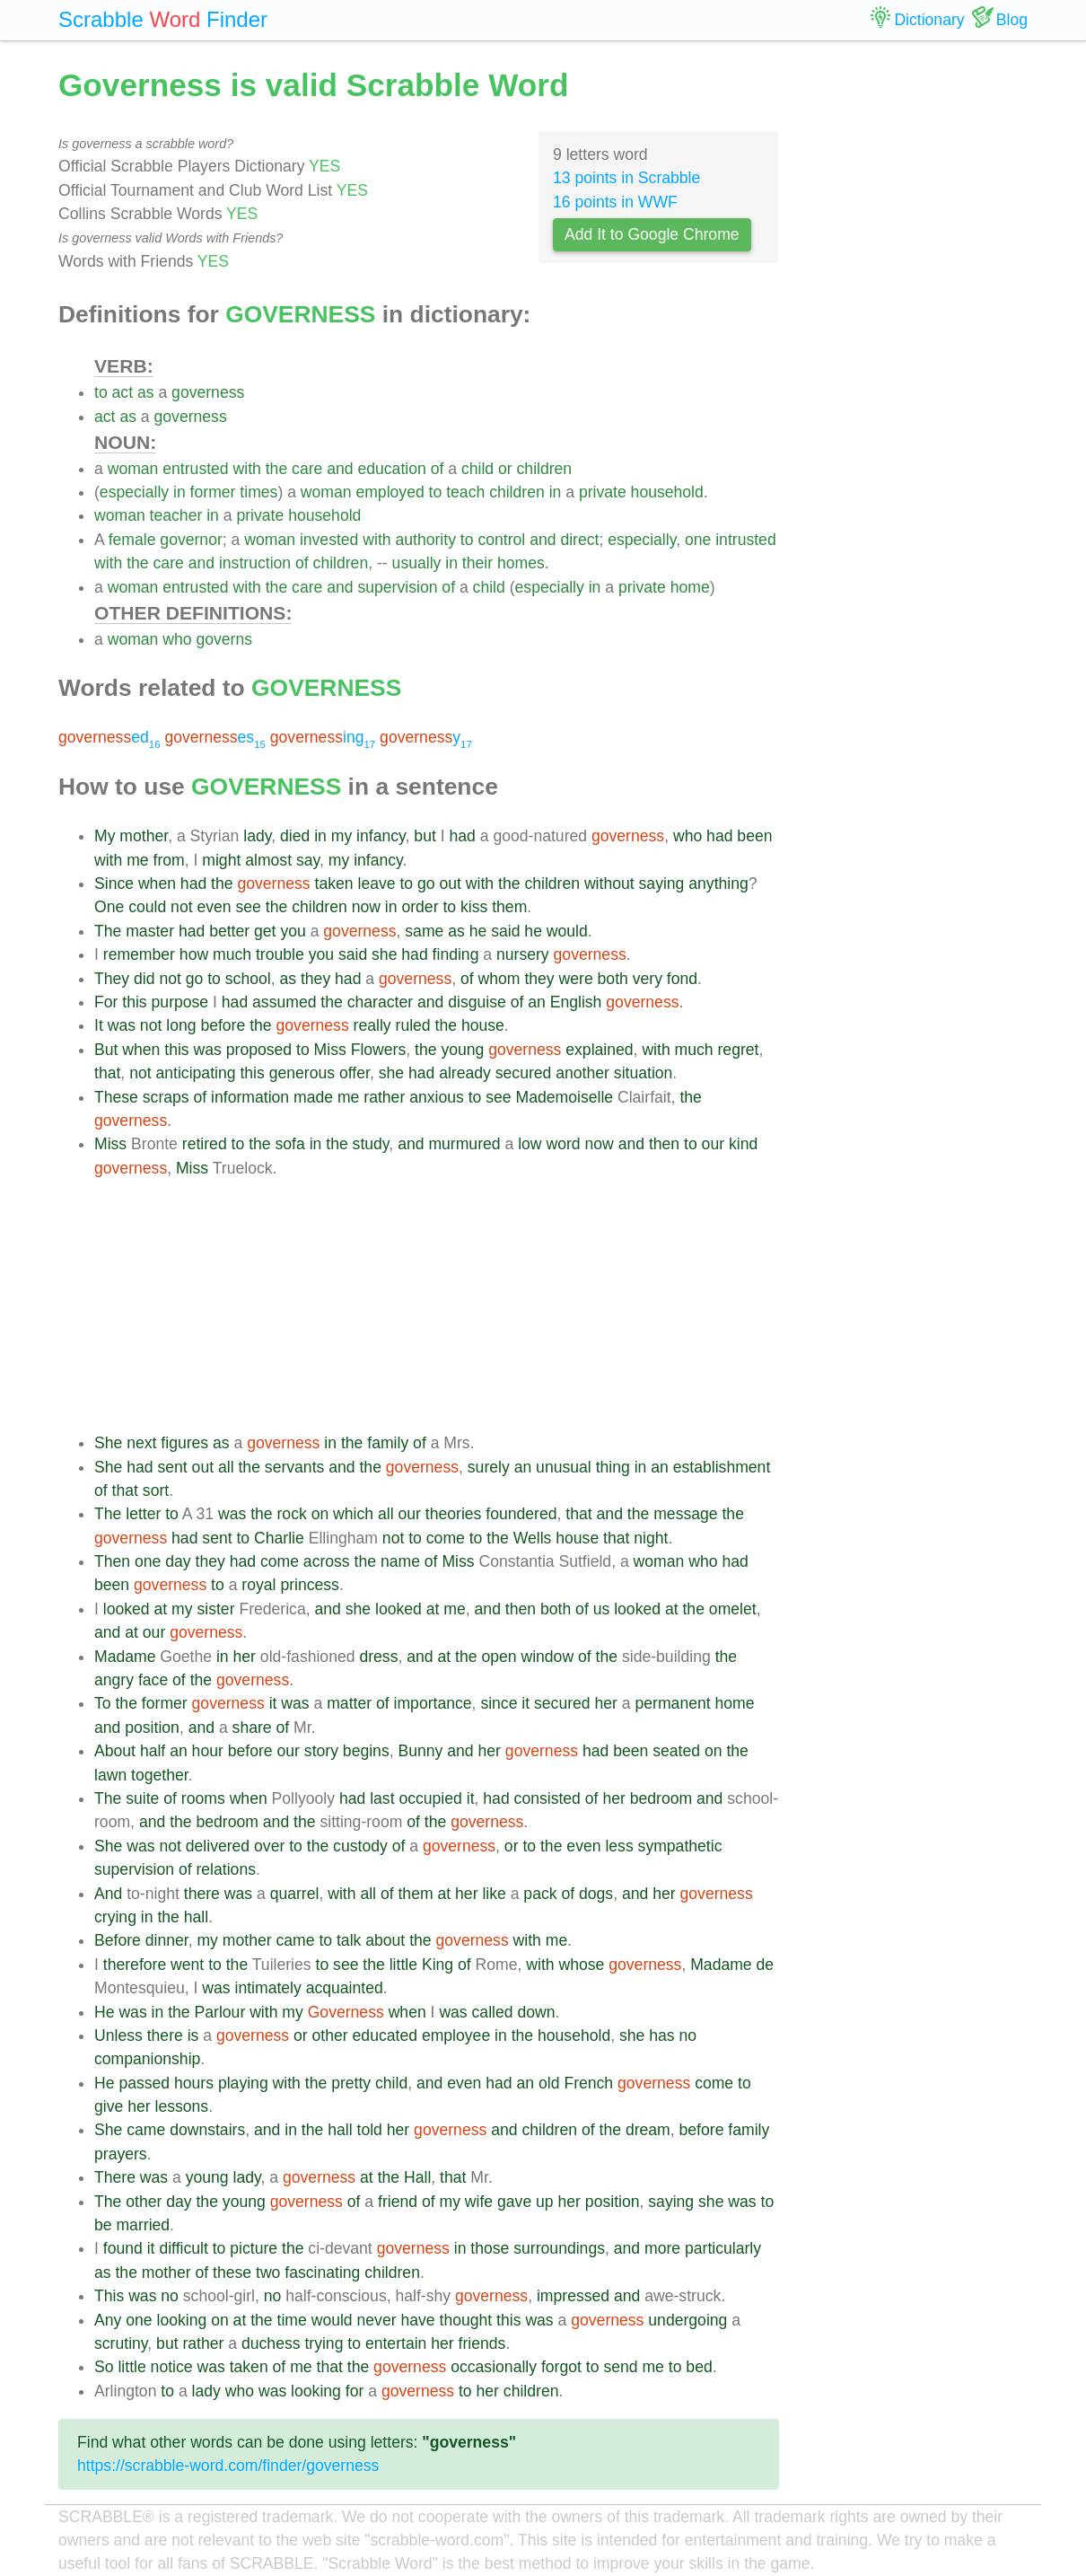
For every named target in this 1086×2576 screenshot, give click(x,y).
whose (581, 1965)
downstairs (207, 2130)
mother (143, 836)
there (202, 1894)
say (308, 860)
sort (156, 1490)
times (258, 492)
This (109, 2296)
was (122, 1025)
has (661, 2035)
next (141, 1443)
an (537, 1002)
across (326, 1561)
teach (465, 492)
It (98, 1025)
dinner (166, 1940)
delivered (218, 1846)
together (159, 1775)
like (493, 1894)
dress (378, 1657)
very (647, 979)
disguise (477, 1002)
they (315, 979)
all (226, 1467)
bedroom (661, 1798)
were (576, 979)
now (366, 907)
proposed (259, 1050)
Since (114, 883)
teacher (176, 515)
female (132, 540)
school (248, 979)
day (177, 1561)
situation (643, 1073)
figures (184, 1443)
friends (482, 2343)
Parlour (220, 2012)
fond (682, 979)
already (465, 1073)
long (181, 1025)
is (193, 2035)
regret (738, 1050)
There (115, 2177)
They (111, 979)
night (651, 1538)
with (247, 469)
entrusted (195, 469)
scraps (166, 1097)
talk (349, 1940)
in (179, 492)
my (341, 836)
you (292, 931)
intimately (267, 1988)
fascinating (322, 2272)
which (353, 1514)
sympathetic (680, 1846)
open (498, 1657)
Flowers (379, 1050)
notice (172, 2367)
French (588, 2083)
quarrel (295, 1894)
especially (134, 492)
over (269, 1846)
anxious (436, 1097)
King (437, 1965)
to (101, 392)
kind (743, 1144)
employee (456, 2035)
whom (499, 979)
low (529, 1144)
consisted (547, 1798)
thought (466, 2320)
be (103, 2225)
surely (489, 1467)
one (698, 540)
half (152, 1751)
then (664, 1144)
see (248, 907)
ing (322, 737)
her (244, 1657)
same (424, 931)
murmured (464, 1144)
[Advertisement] (436, 1305)
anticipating (196, 1073)
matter (349, 1703)
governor (191, 540)
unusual (563, 1467)
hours (194, 2083)
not (181, 907)
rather (384, 1097)
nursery (522, 954)
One (109, 907)
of (437, 469)
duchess (271, 2343)
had (462, 836)
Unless (118, 2035)
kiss (473, 907)
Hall (417, 2177)
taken (334, 883)
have (417, 2320)
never (377, 2320)
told (369, 2130)
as (145, 392)
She (108, 1443)
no (688, 2035)
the (276, 469)
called (492, 2012)
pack (539, 1894)
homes (521, 563)
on (320, 1514)
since (498, 1703)
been (754, 836)
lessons (182, 2106)
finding (456, 954)
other (330, 2035)
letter (143, 1514)
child (477, 469)
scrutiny (120, 2343)
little (403, 1965)
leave (376, 883)
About (115, 1751)
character (380, 1002)
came (295, 1940)
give (108, 2106)
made (313, 1097)
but (424, 836)
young (462, 1050)
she (384, 954)
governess (207, 392)
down (536, 2012)
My (104, 836)
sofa (290, 1144)
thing (613, 1467)
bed (699, 2367)
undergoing (687, 2320)
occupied (429, 1798)
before (222, 1025)
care (307, 469)
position (152, 1727)
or (505, 469)
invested (329, 540)
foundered (521, 1514)
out (449, 883)
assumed (284, 1002)
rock (292, 1514)
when (157, 883)
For (106, 1002)
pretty (351, 2083)
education (391, 469)
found (123, 2248)
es (215, 737)
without (609, 883)
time (292, 2320)
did (144, 979)
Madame (124, 1657)
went (187, 1965)
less (619, 1846)
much (232, 954)
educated (385, 2035)
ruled (413, 1025)
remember (139, 954)
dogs (596, 1894)
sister (215, 1609)
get (265, 931)
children (545, 469)
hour (207, 1751)
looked (126, 1609)
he (478, 931)
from (169, 860)
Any (107, 2320)
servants (295, 1467)
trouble (280, 954)
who (176, 639)
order (419, 907)
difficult (183, 2248)
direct (579, 540)
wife (479, 2202)
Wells (532, 1538)
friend (397, 2202)
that (107, 1073)
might (221, 860)
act (122, 392)
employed (389, 492)
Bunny (420, 1751)
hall (196, 1917)
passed (144, 2083)
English (576, 1002)
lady (257, 836)
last (382, 1798)
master (150, 931)
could (147, 907)
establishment (722, 1467)
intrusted (745, 540)
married (143, 2225)
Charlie (279, 1538)
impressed (573, 2296)
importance (433, 1703)
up (545, 2202)
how (194, 954)
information (250, 1097)
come (445, 1538)
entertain (395, 2343)
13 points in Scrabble (626, 178)
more (662, 2248)
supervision (397, 587)
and (340, 469)
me (137, 860)
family (387, 1443)
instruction (255, 563)
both (613, 979)
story (321, 1751)
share (252, 1727)
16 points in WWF (615, 202)
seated (676, 1751)
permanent (673, 1703)
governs (224, 639)
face (153, 1680)
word (563, 1144)
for (355, 2391)
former (213, 492)
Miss (330, 1050)
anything (718, 883)
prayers (120, 2154)
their (477, 563)
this (134, 1002)
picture (253, 2248)
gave (514, 2202)
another (582, 1073)
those (489, 2248)
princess (309, 1585)
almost (268, 860)
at (161, 1609)
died (295, 836)
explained (599, 1050)
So (104, 2367)
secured (523, 1073)
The (107, 931)
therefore (134, 1965)
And (108, 1894)
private (602, 492)
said (505, 931)
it (273, 1703)
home (690, 587)
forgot (561, 2367)
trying (323, 2343)
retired (204, 1144)
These (116, 1097)
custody (360, 1846)
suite (142, 1798)
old (549, 2083)
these (232, 2272)
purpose (180, 1002)
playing (243, 2083)
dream (648, 2130)
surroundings (559, 2248)
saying (662, 883)
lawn (110, 1775)
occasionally (494, 2367)
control (501, 540)
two (268, 2272)
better (229, 931)
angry (114, 1680)
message (685, 1514)
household (667, 492)
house (482, 1025)
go (426, 883)
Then (112, 1561)
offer (354, 1073)
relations (226, 1869)
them (509, 907)
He (104, 2012)
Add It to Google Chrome (652, 234)
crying (115, 1917)
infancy (380, 836)
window (547, 1657)
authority (425, 540)
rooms (203, 1798)
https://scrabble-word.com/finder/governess (228, 2466)
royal (258, 1585)
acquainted (344, 1988)
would (567, 931)
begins (366, 1751)
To (102, 1703)
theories (453, 1514)
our (713, 1144)
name (400, 1561)
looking (181, 2320)
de (766, 1965)
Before (117, 1940)
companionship (147, 2059)
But (106, 1050)
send (620, 2367)
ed (109, 737)
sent (172, 1467)
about (385, 1940)
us (601, 1609)
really (372, 1025)
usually (417, 563)
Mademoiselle (565, 1097)
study (371, 1144)
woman (133, 469)
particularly (723, 2248)
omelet (733, 1609)
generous (302, 1073)
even (214, 907)
